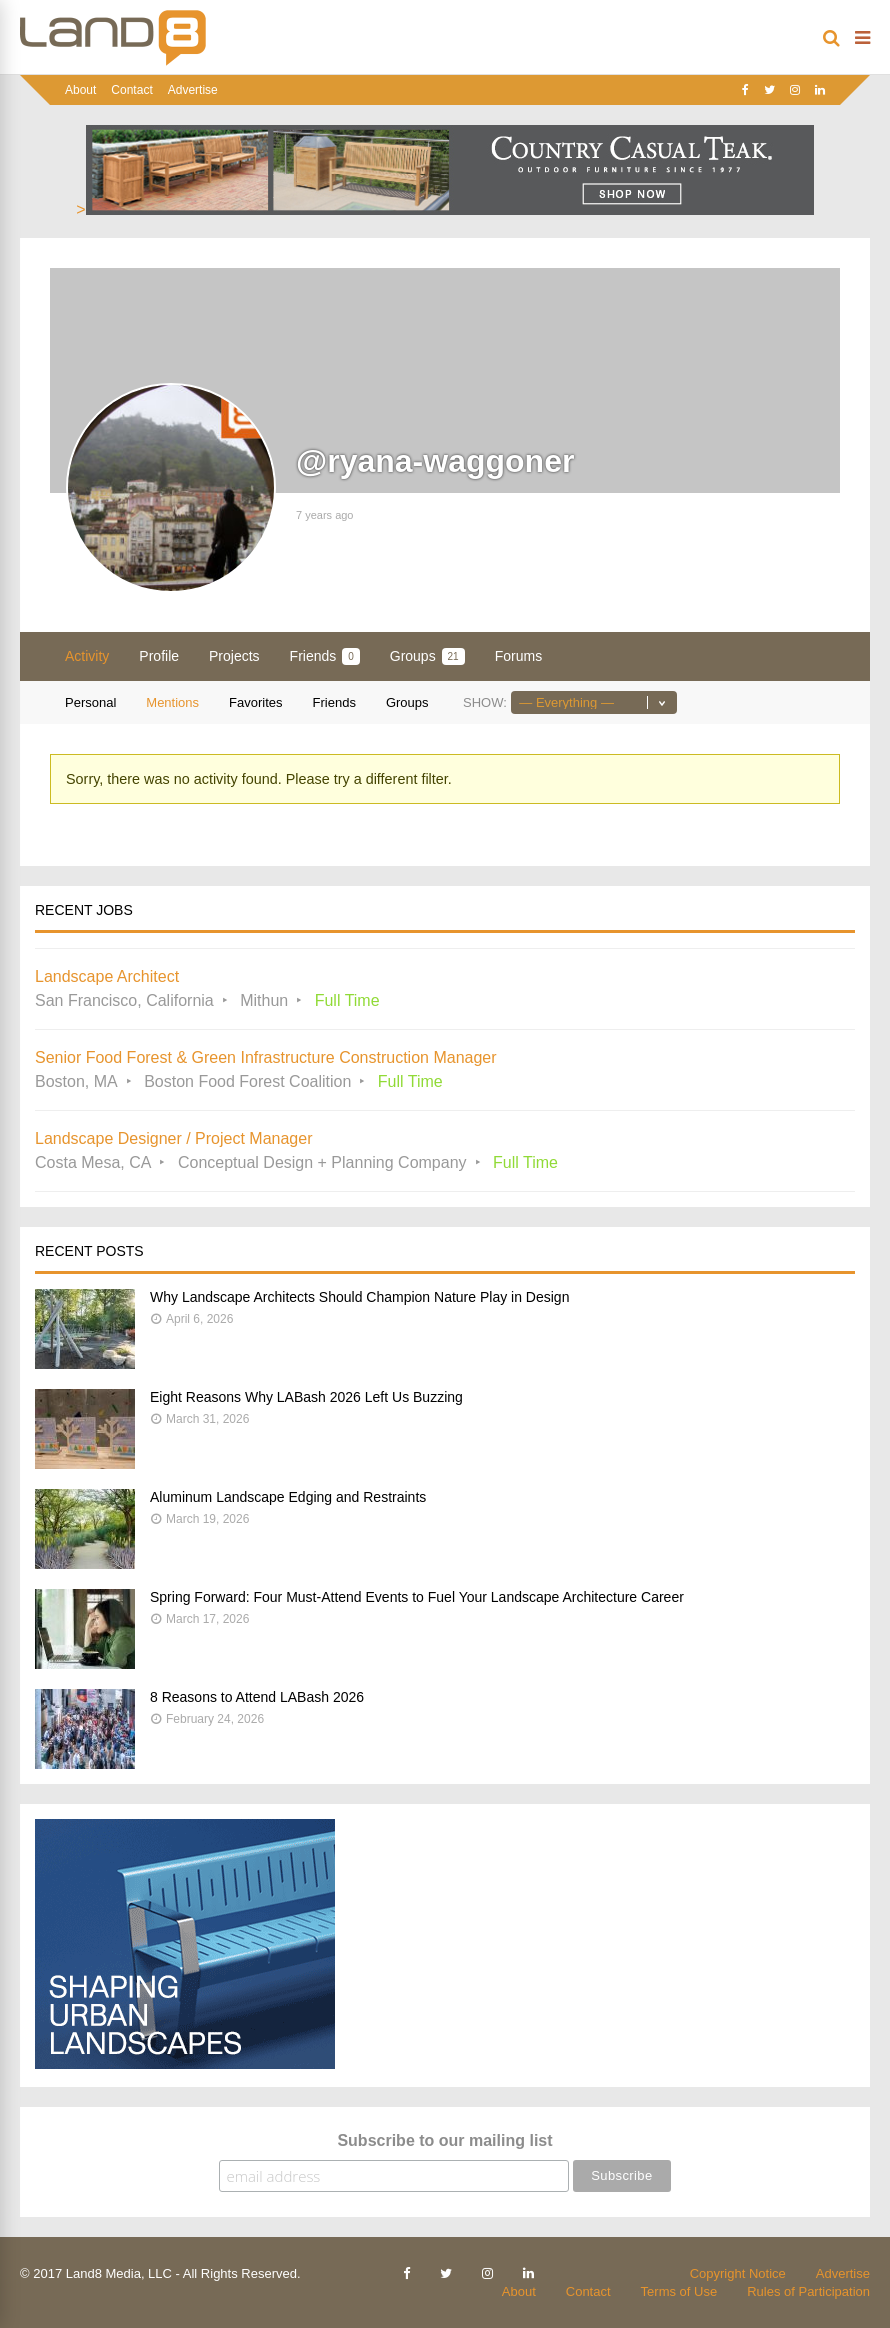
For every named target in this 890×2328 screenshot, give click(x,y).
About (80, 90)
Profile (159, 656)
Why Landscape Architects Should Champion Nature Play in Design (359, 1297)
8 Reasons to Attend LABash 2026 (257, 1697)
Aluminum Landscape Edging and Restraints (288, 1497)
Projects (234, 656)
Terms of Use (679, 2291)
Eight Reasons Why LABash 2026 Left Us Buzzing (306, 1397)
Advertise (193, 90)
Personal (90, 702)
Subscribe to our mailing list (444, 2140)
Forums (518, 656)
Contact (131, 90)
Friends (325, 656)
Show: (485, 702)
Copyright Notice (738, 2273)
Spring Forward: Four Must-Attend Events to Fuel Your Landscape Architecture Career (417, 1597)
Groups (427, 656)
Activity (87, 656)
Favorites (255, 702)
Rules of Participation (808, 2291)
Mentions (172, 702)
